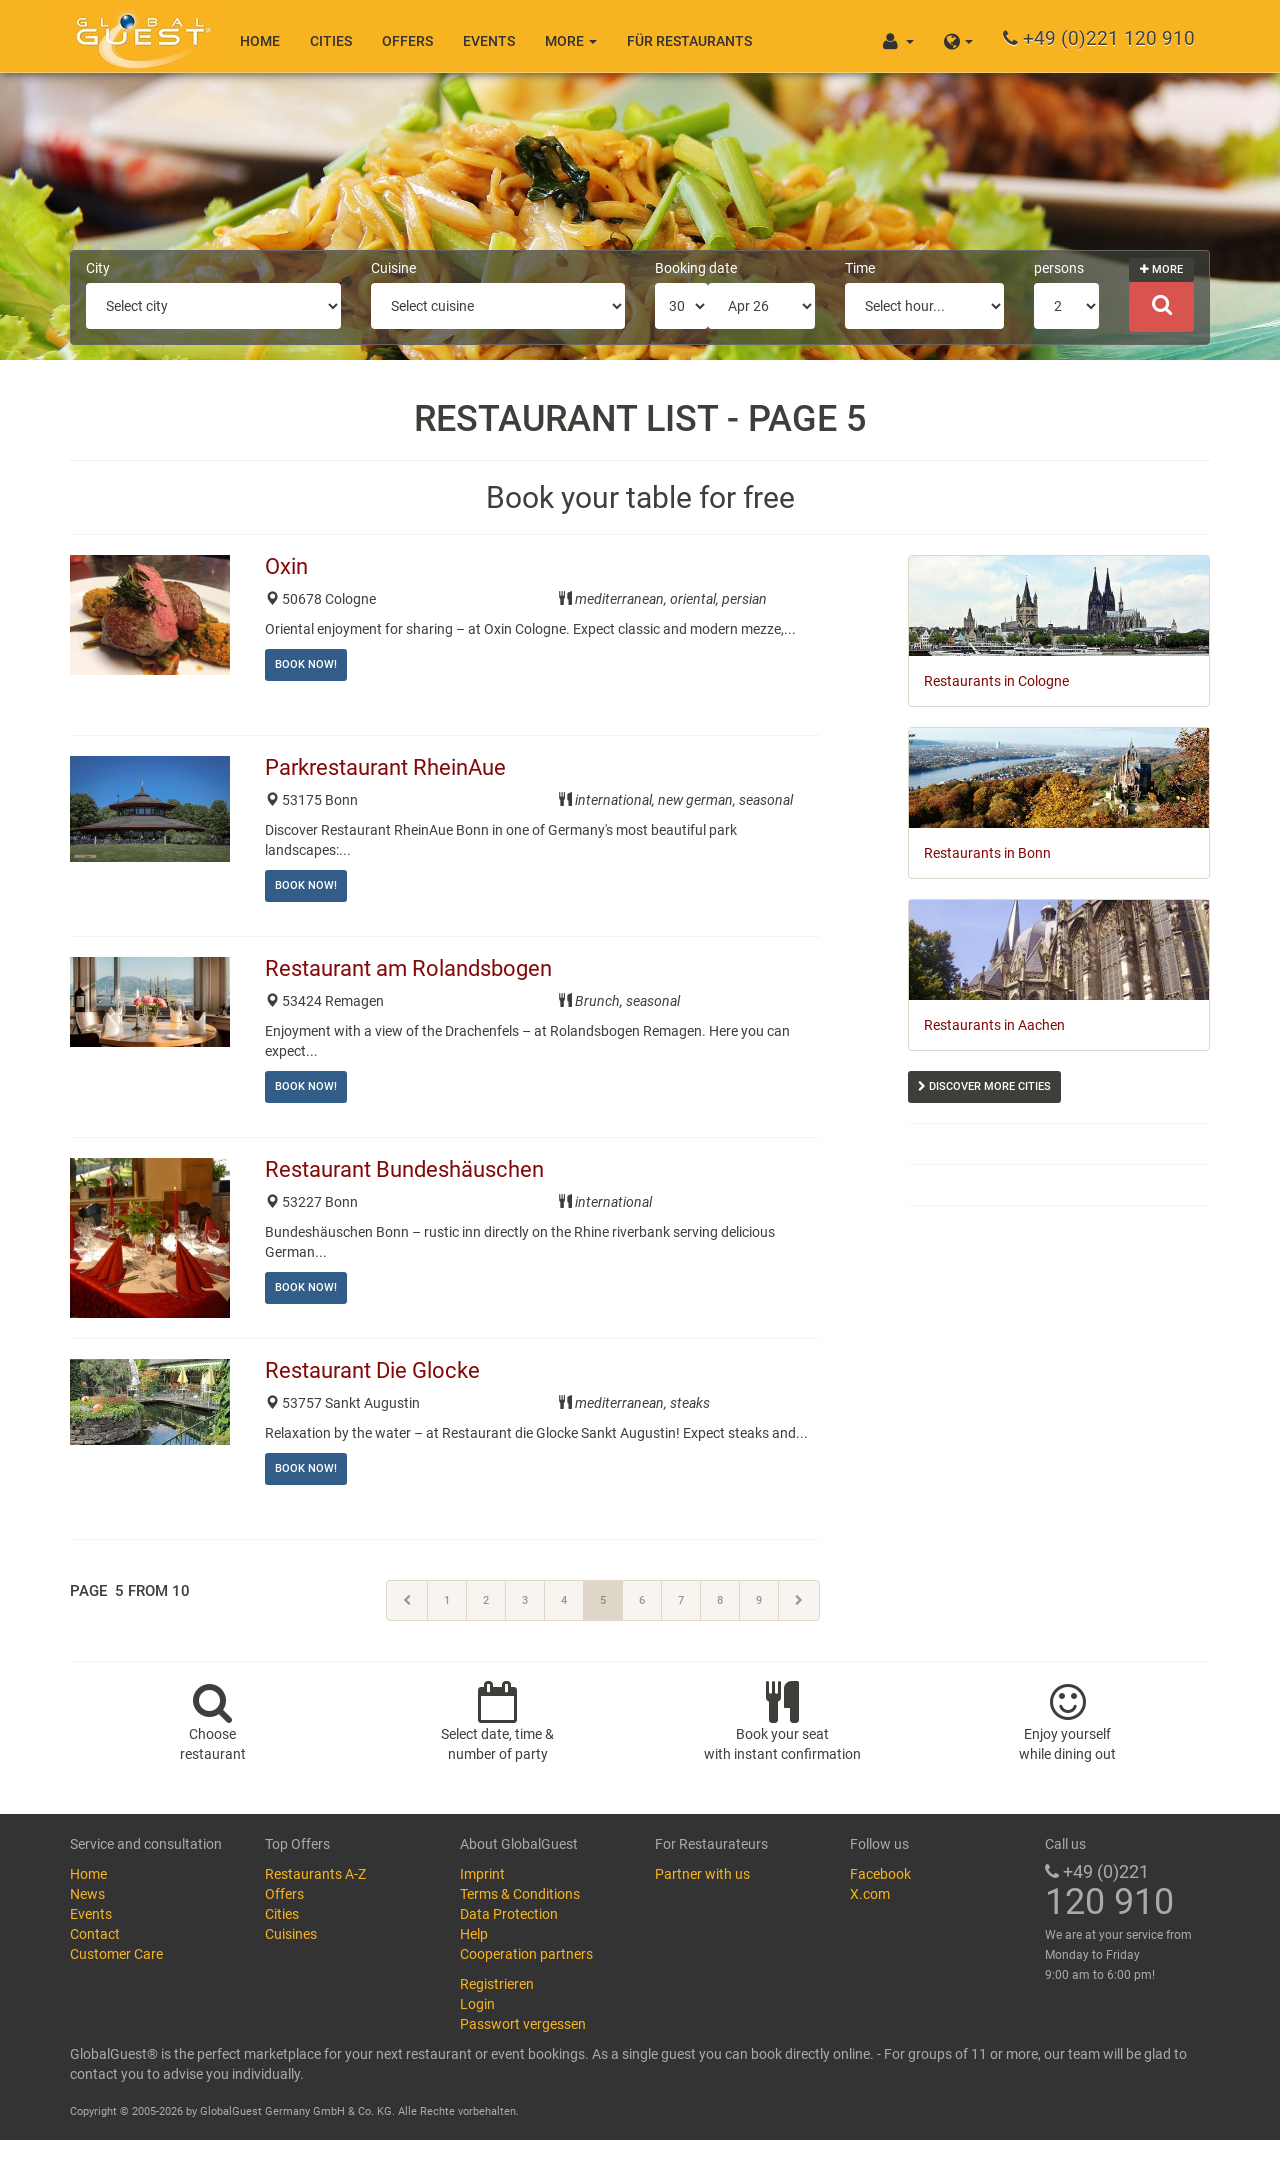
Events (489, 41)
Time (860, 268)
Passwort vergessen (523, 2024)
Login (477, 2004)
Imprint (482, 1874)
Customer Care (116, 1954)
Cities (331, 41)
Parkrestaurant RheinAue (388, 767)
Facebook (880, 1874)
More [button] (571, 41)
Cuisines (291, 1934)
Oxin (289, 566)
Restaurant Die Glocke (375, 1370)
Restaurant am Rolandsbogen (411, 968)
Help (474, 1934)
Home (260, 41)
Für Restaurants (689, 41)
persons (1059, 268)
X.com (870, 1894)
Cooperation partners (526, 1954)
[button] (958, 36)
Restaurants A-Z (315, 1874)
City (98, 268)
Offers (407, 41)
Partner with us (702, 1874)
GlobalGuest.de (140, 35)
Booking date (696, 268)
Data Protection (509, 1914)
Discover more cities (984, 1086)
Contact (95, 1934)
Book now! (306, 664)
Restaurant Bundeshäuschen (407, 1169)
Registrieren (497, 1984)
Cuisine (393, 268)
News (87, 1894)
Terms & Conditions (520, 1894)
